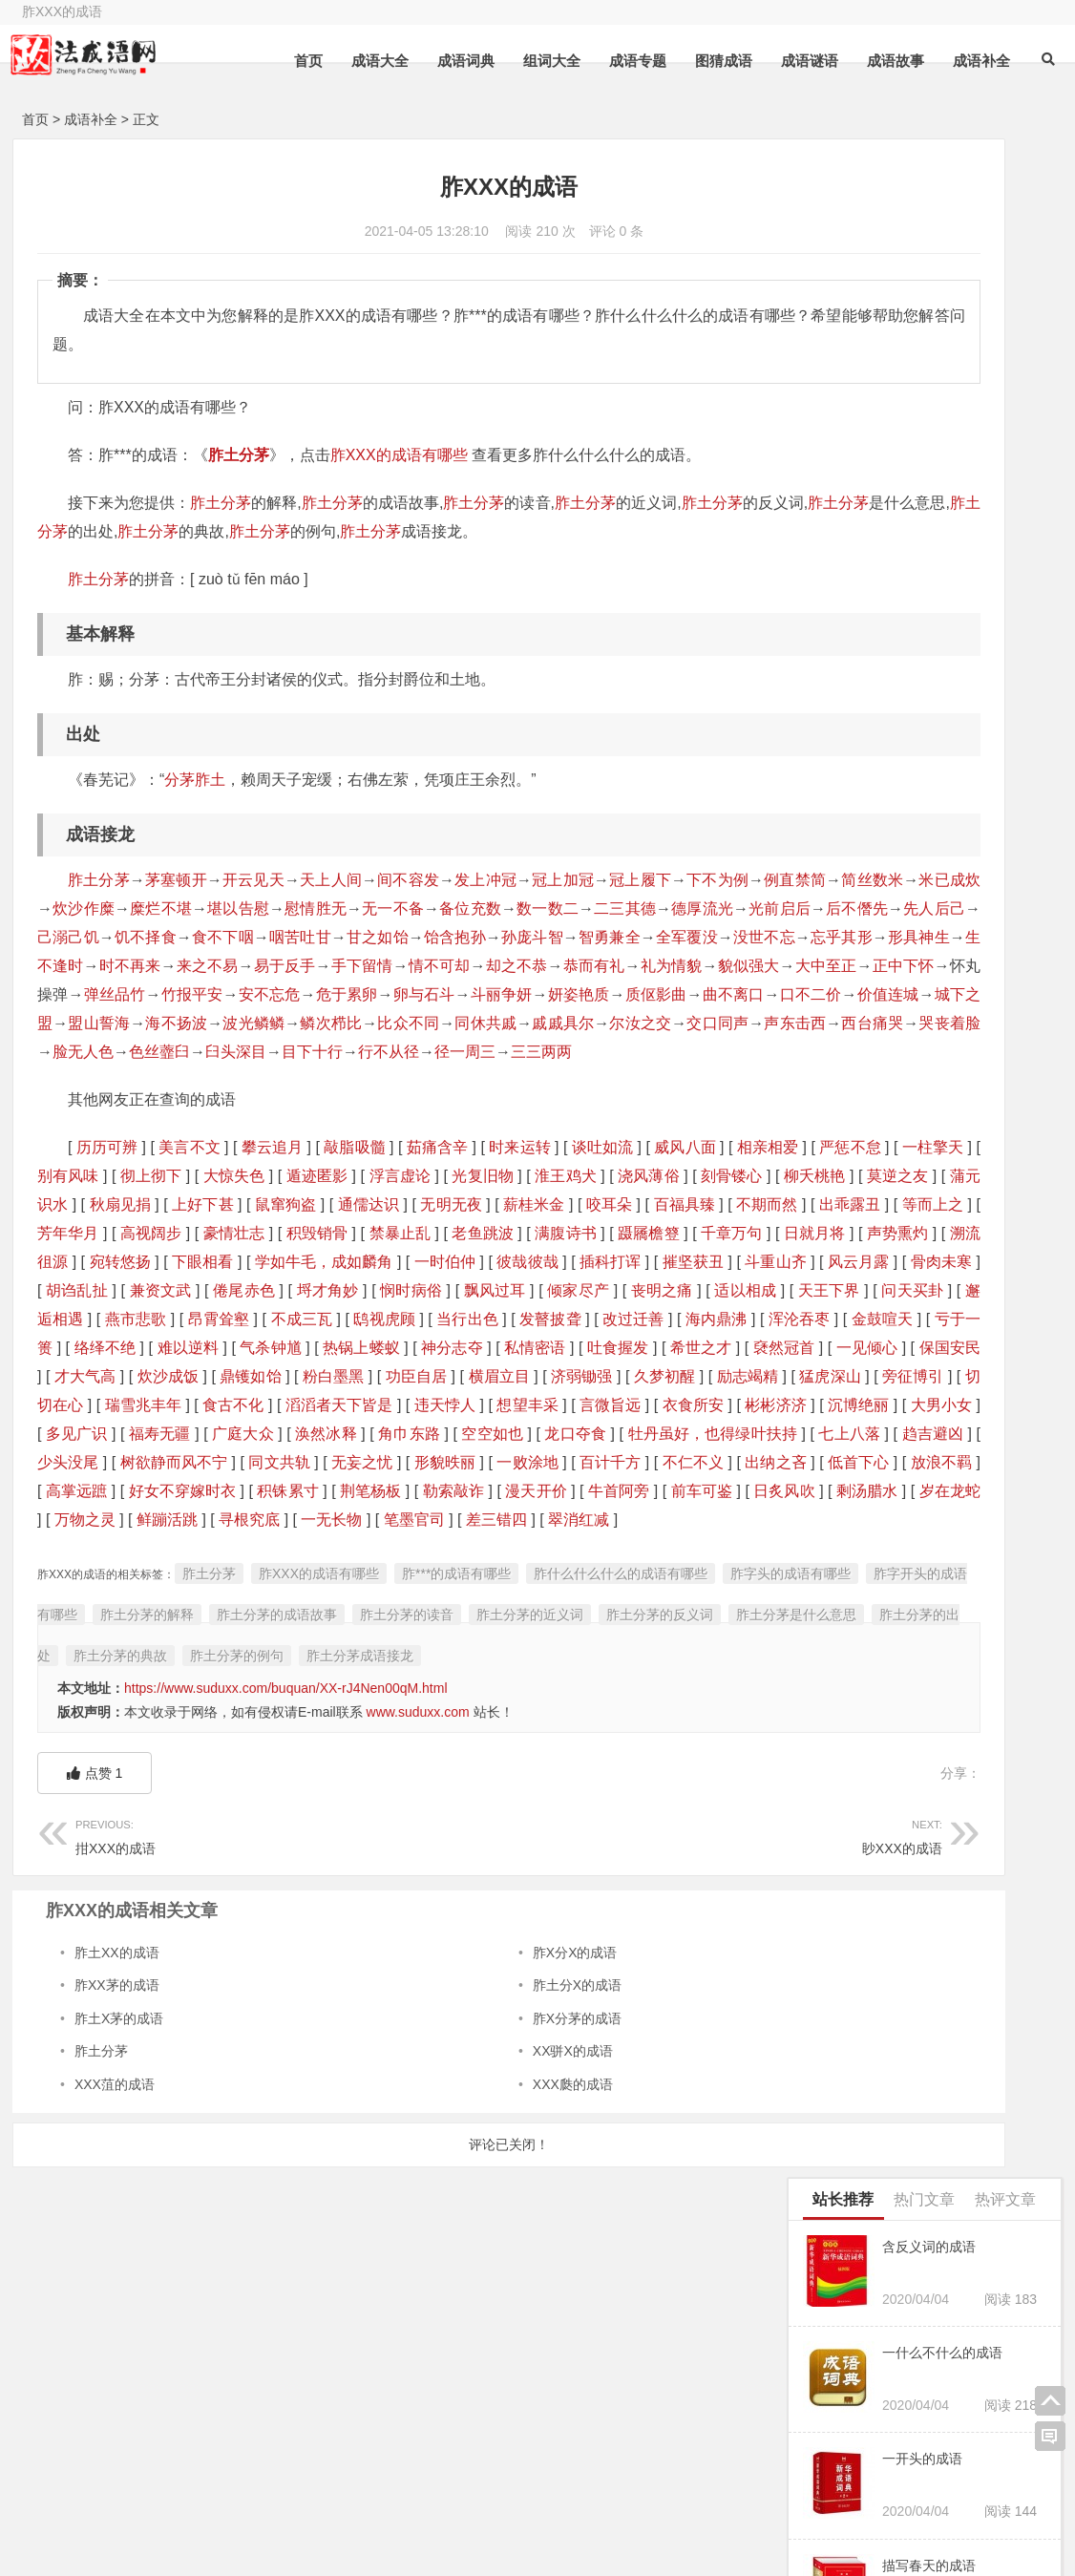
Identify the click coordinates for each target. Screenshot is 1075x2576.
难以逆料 (355, 1462)
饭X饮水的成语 (846, 791)
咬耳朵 (346, 1290)
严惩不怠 (134, 1233)
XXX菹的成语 (114, 2325)
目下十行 (281, 1109)
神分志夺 (620, 1462)
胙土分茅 (238, 455)
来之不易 (192, 994)
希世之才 (151, 1491)
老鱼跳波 (454, 1319)
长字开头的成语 (576, 2515)
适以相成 (454, 1405)
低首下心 (537, 1634)
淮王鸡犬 (76, 1262)
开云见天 (254, 880)
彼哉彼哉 (720, 1348)
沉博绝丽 (68, 1577)
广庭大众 (402, 1577)
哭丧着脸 (689, 1080)
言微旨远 (535, 1548)
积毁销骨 (287, 1319)
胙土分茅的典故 (563, 1856)
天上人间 (332, 880)
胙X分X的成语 (465, 2194)
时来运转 (519, 1204)
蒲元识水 (488, 1262)
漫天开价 (451, 1663)
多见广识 (235, 1577)
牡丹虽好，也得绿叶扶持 (158, 1605)
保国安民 (402, 1491)
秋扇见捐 (570, 1262)
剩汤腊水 (68, 1691)
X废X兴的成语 (844, 1579)
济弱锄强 (270, 1519)
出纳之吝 (454, 1634)
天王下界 (537, 1405)
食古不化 (152, 1548)
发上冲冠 (487, 880)
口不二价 (316, 1052)
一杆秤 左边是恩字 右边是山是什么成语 (924, 2080)
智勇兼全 (363, 966)
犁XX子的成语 (844, 693)
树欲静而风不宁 (563, 1605)
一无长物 (485, 1691)
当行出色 (402, 1433)
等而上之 (668, 1290)
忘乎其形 (596, 966)
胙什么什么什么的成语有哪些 (620, 1774)
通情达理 (990, 1876)
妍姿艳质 (84, 1052)
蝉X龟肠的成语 (851, 1730)
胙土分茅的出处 (447, 1856)
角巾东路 (569, 1577)
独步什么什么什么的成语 (880, 1934)
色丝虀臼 (128, 1109)
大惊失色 (464, 1233)
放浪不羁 (620, 1634)
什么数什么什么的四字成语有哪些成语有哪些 (923, 889)
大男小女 (151, 1577)
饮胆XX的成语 (952, 1846)
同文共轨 (669, 1605)
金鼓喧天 (105, 1462)
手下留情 (348, 994)
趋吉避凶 (376, 1605)
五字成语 (404, 2489)
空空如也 (653, 1577)
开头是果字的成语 (860, 1788)
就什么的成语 (842, 1037)
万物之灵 (235, 1691)
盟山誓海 (549, 1052)
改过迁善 (569, 1433)
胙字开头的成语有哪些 (234, 1815)
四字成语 (252, 2489)
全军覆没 (441, 966)
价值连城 (394, 1052)
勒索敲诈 (367, 1663)
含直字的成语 (842, 1136)
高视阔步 (121, 1319)
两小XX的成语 (849, 2109)
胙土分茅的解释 (370, 1815)
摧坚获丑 (168, 1376)
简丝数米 (161, 908)
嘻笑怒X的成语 (846, 1087)
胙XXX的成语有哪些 (399, 455)
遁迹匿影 (547, 1233)
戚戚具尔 (301, 1080)
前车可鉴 (619, 1663)
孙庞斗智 (286, 966)
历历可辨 (106, 1204)
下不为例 (720, 880)
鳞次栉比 (68, 1080)
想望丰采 (451, 1548)
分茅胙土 (194, 779)
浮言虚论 (630, 1233)
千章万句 (703, 1319)
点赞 (95, 2014)
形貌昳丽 (121, 1634)
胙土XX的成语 (116, 2194)
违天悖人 (367, 1548)
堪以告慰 (472, 908)
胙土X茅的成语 (118, 2260)
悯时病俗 (121, 1405)
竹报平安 (410, 1023)
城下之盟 (472, 1052)
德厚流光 (223, 937)
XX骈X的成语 (463, 2292)
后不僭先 (379, 937)
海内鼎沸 (653, 1433)
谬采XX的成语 (844, 1432)
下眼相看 (397, 1348)
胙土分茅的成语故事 (500, 1815)
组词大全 (542, 61)
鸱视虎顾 (318, 1433)
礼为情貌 (658, 994)
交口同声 (456, 1080)
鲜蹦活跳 (318, 1691)
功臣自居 (105, 1519)
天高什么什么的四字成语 (880, 1876)
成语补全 (972, 61)
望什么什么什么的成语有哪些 (889, 1284)
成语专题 (628, 61)
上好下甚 (654, 1262)
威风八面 (684, 1204)
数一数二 (68, 937)
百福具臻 (420, 1290)
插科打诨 (85, 1376)
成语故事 (886, 61)
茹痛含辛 (436, 1204)
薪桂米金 (270, 1290)
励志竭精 (435, 1519)
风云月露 (336, 1376)
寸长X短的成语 (851, 2051)
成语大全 (370, 61)
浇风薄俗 (158, 1262)
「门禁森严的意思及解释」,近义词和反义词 (935, 1758)
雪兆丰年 (68, 1548)
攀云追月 (272, 1204)
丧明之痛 (371, 1405)
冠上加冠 (565, 880)
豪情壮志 (204, 1319)
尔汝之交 (379, 1080)
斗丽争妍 (720, 1023)
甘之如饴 (130, 966)
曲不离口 (239, 1052)
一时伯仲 (638, 1348)
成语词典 (456, 61)
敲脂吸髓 (354, 1204)
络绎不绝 (272, 1462)
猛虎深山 (518, 1519)
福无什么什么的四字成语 (875, 1185)
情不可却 (425, 994)
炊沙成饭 (569, 1491)
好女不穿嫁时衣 (91, 1663)
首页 (299, 61)
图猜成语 (714, 61)
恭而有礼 (581, 994)
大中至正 (99, 1023)
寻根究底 (402, 1691)
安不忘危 (487, 1023)
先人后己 (456, 937)
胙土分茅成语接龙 (98, 1897)
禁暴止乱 (371, 1319)
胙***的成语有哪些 (456, 1774)
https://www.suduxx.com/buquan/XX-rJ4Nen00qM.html (286, 1929)
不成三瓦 (235, 1433)
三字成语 (100, 2489)
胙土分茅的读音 (630, 1815)
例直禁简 (84, 908)
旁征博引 (601, 1519)
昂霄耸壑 (151, 1433)
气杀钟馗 (439, 1462)
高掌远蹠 (703, 1634)
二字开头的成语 (272, 2515)
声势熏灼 (149, 1348)
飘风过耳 (204, 1405)
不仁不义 (371, 1634)
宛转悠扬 (315, 1348)
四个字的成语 (957, 2537)
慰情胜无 (549, 908)
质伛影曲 (161, 1052)
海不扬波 (627, 1052)
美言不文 (189, 1204)
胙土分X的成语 (467, 2226)
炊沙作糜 (316, 908)
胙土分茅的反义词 (180, 1856)
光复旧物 (712, 1233)
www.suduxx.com (418, 1953)
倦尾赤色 (669, 1376)
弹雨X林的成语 (851, 1904)
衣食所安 (619, 1548)
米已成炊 (239, 908)
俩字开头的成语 (424, 2515)
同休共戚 (223, 1080)
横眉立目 (187, 1519)
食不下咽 (689, 937)
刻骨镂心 (241, 1262)
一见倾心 (318, 1491)
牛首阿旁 (535, 1663)
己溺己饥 (534, 937)
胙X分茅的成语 (467, 2260)
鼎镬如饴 (653, 1491)
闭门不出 (928, 1817)
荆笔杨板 (283, 1663)
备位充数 (705, 908)
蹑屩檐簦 (620, 1319)
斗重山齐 (252, 1376)
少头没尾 (458, 1605)
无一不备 (627, 908)
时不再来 (115, 994)
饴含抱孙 (208, 966)
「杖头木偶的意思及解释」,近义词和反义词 (935, 2022)
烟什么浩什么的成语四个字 (882, 939)
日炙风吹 (703, 1663)
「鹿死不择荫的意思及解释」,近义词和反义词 (923, 841)
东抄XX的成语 (844, 1382)
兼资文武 (585, 1376)
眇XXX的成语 (553, 2076)
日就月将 (67, 1348)
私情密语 (703, 1462)
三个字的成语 (957, 2485)
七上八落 (294, 1605)
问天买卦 (620, 1405)
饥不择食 (611, 937)
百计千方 (287, 1634)
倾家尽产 (287, 1405)
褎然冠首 (235, 1491)
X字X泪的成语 (849, 1817)
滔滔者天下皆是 (259, 1548)
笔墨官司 (569, 1691)
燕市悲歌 (68, 1433)
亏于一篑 (189, 1462)
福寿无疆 (318, 1577)
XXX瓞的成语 (463, 2325)
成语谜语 (800, 61)
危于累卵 (565, 1023)
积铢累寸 (199, 1663)
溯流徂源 (232, 1348)
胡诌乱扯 (502, 1376)
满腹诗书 (537, 1319)
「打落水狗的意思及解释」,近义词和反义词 (935, 1963)
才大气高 (485, 1491)
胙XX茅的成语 (116, 2226)
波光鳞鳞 (705, 1052)
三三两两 (510, 1109)
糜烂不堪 (394, 908)
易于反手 (270, 994)
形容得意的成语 (849, 1333)
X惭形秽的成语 (949, 1904)
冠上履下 (643, 880)
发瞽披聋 (485, 1433)
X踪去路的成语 (949, 1730)
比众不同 (146, 1080)
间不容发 (409, 880)
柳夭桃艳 (323, 1262)
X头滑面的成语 (846, 1628)
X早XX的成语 (842, 1481)
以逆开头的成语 (849, 742)
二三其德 (146, 937)
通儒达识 (105, 1290)
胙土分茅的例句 (680, 1856)
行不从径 (358, 1109)
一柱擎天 (217, 1233)
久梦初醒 (353, 1519)
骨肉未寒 (419, 1376)
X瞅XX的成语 (963, 1788)
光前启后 (301, 937)
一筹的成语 (835, 1234)
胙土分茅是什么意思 (317, 1856)
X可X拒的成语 (844, 1530)
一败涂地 (204, 1634)
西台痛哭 (611, 1080)
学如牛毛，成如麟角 (517, 1348)
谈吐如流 (601, 1204)
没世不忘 (519, 966)
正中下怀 (177, 1023)
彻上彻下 (382, 1233)
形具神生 (674, 966)
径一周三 (434, 1109)
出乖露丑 (586, 1290)
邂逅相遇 (703, 1405)
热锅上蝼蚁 (529, 1462)
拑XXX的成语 (234, 2076)
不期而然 (503, 1290)
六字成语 (556, 2489)
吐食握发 (68, 1491)
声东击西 (534, 1080)
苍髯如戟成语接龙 (855, 988)
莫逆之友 (405, 1262)
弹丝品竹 (332, 1023)
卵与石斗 (643, 1023)
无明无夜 (187, 1290)
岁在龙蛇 (151, 1691)
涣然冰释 (485, 1577)
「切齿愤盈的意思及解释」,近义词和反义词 (935, 1992)
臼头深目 (205, 1109)
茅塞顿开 (176, 880)
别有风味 (299, 1233)
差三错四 (653, 1691)
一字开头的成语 (120, 2515)
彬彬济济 (703, 1548)
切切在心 (683, 1519)
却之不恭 (503, 994)
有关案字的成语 (853, 1846)
